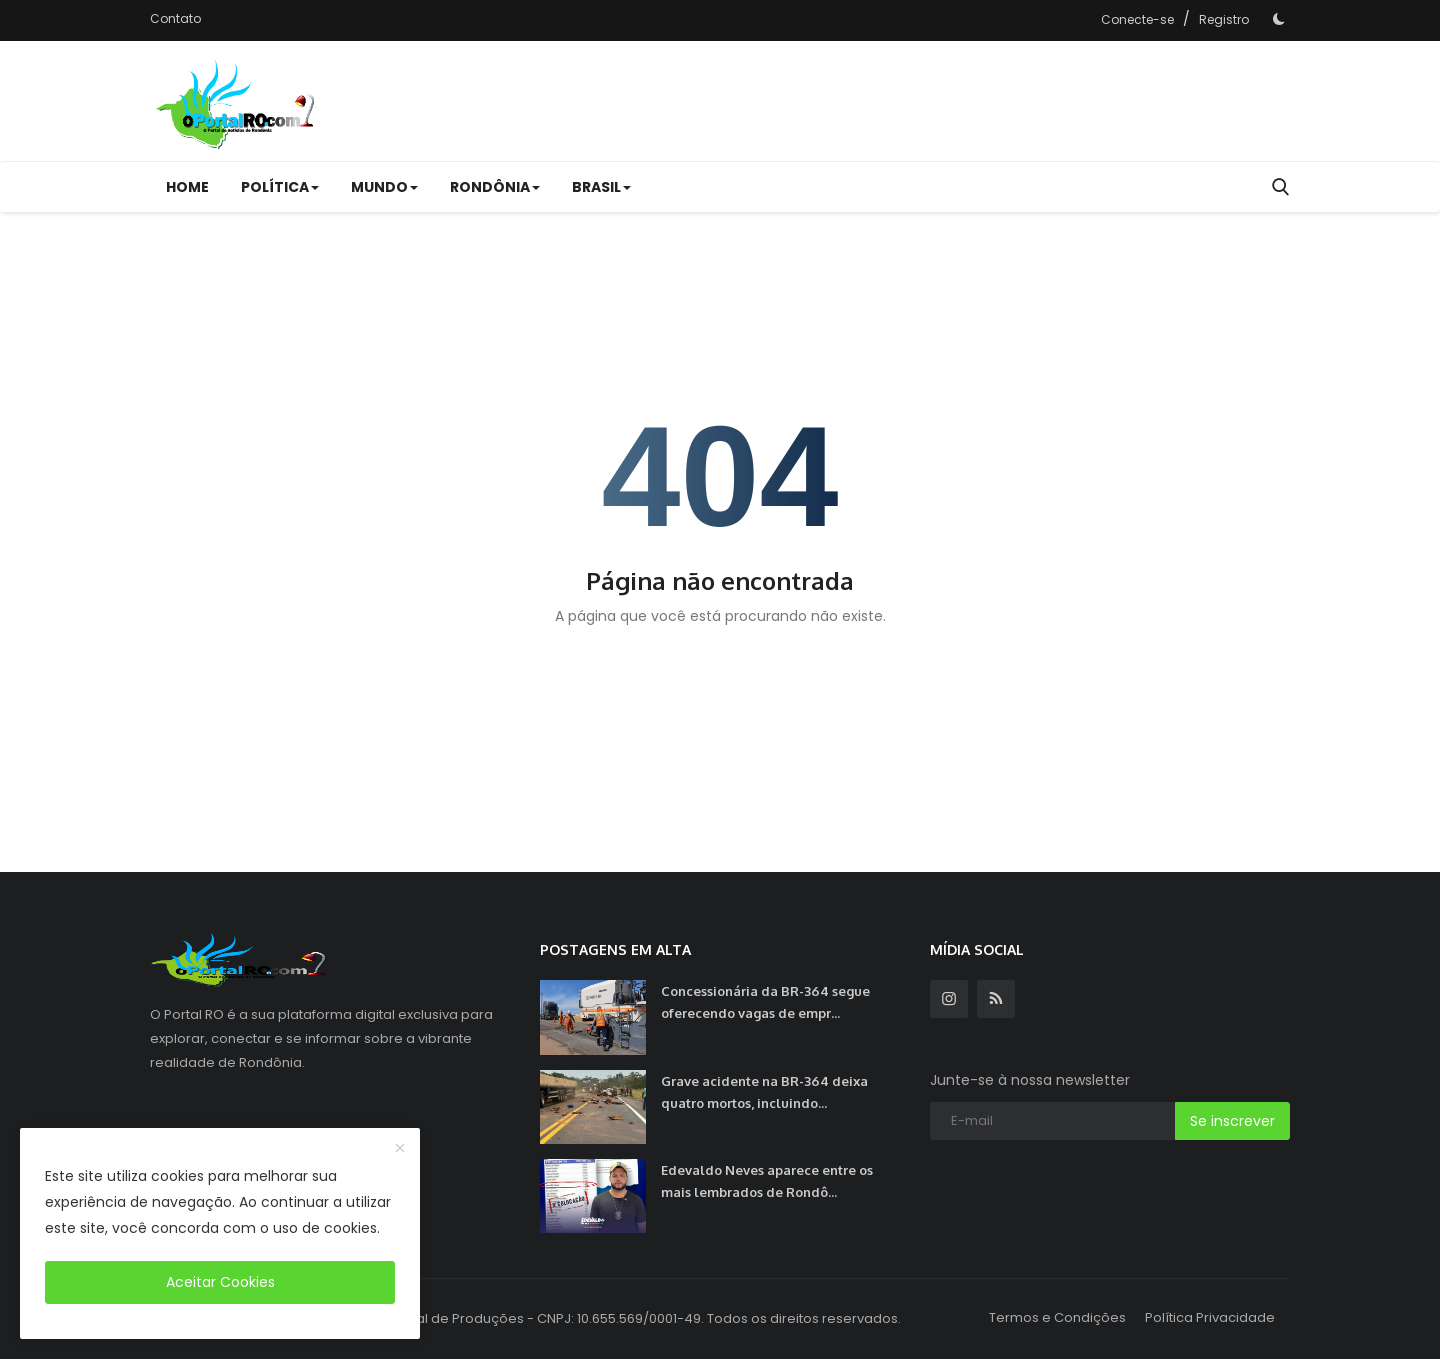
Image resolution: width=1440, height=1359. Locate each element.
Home (187, 187)
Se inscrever (1232, 1121)
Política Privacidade (1210, 1317)
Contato (175, 18)
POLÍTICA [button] (280, 187)
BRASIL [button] (601, 187)
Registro (1224, 19)
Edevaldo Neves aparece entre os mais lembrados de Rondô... (767, 1181)
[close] (400, 1149)
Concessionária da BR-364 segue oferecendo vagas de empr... (765, 1002)
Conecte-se (1137, 19)
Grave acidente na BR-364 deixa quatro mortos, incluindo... (764, 1092)
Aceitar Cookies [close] (220, 1282)
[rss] (996, 999)
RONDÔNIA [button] (495, 187)
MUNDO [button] (384, 187)
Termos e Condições (1057, 1317)
